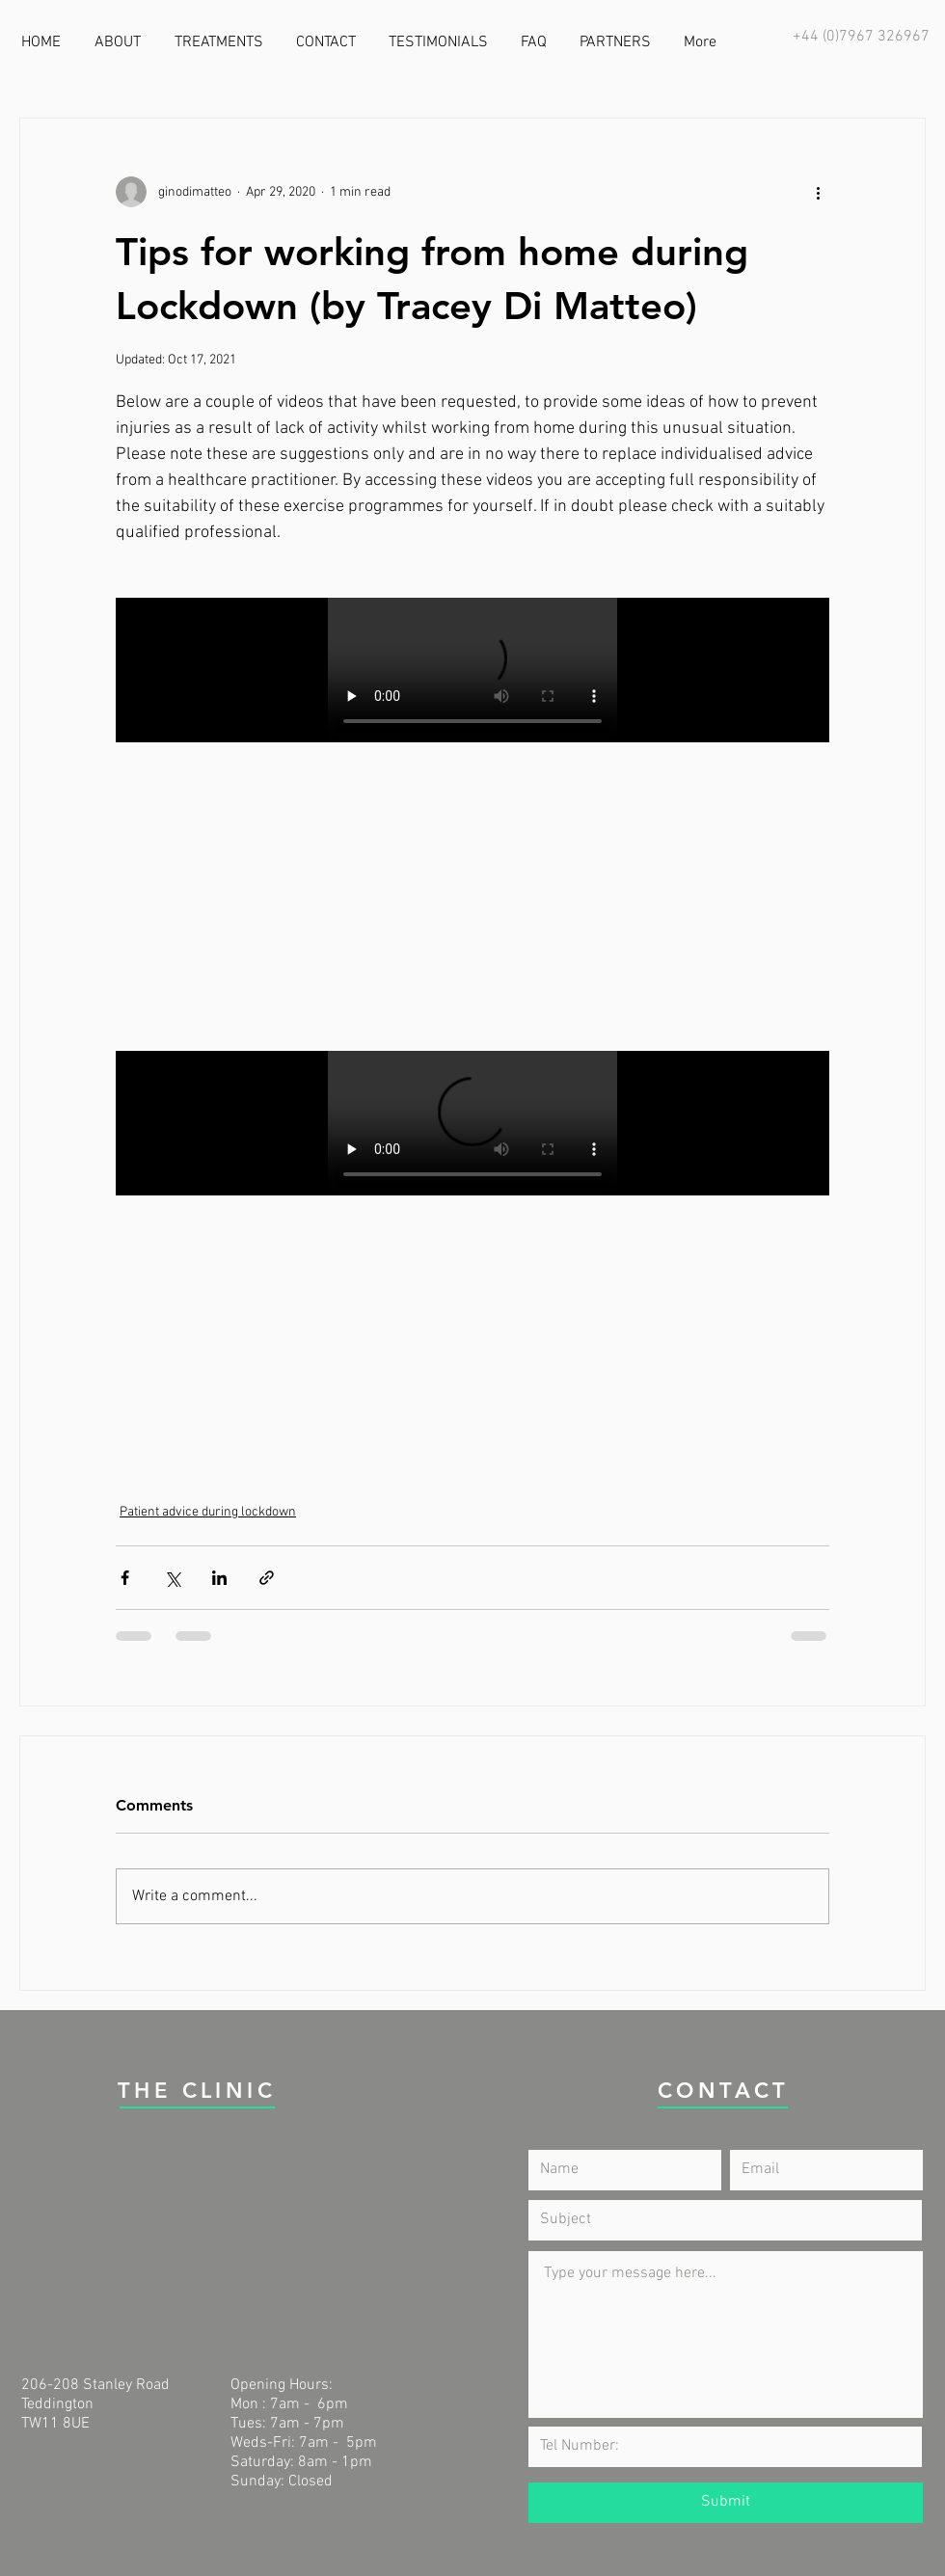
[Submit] (725, 2502)
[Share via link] (266, 1578)
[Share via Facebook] (125, 1578)
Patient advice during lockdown (208, 1512)
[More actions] (817, 191)
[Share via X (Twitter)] (172, 1578)
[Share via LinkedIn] (219, 1578)
